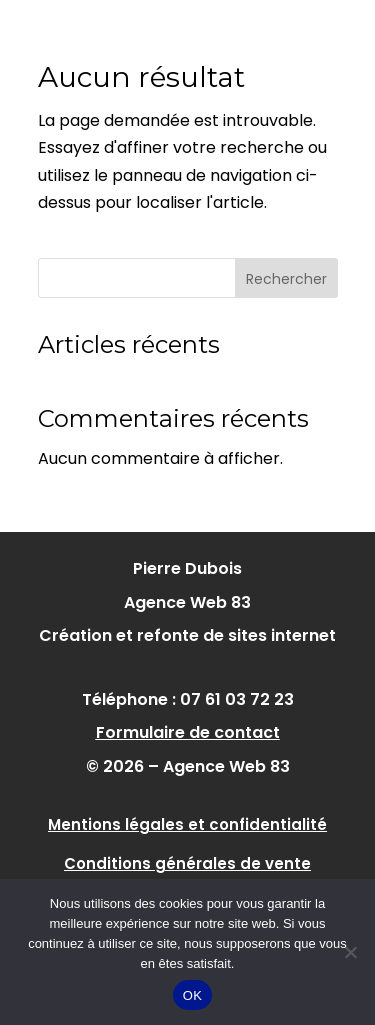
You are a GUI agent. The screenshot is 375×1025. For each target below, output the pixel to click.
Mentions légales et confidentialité (187, 824)
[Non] (350, 952)
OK (192, 995)
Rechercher (286, 279)
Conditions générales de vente (187, 863)
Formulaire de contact (188, 732)
